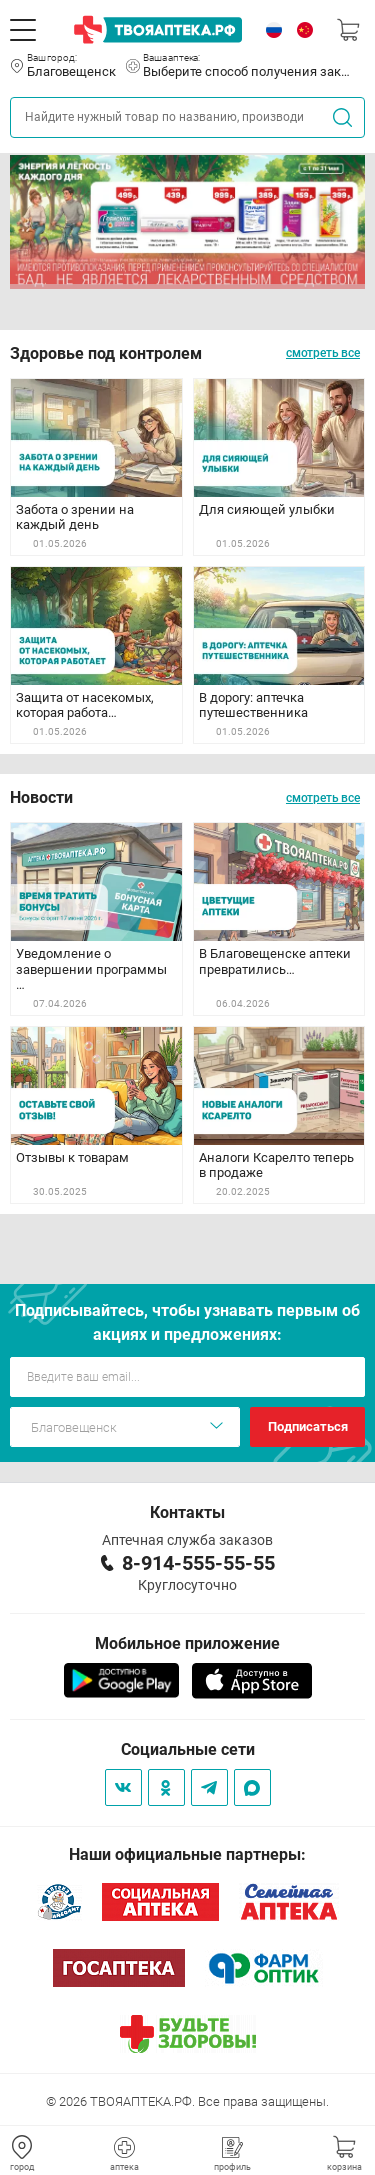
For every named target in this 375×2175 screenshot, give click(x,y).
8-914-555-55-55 (198, 1563)
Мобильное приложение (187, 1643)
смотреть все (323, 353)
